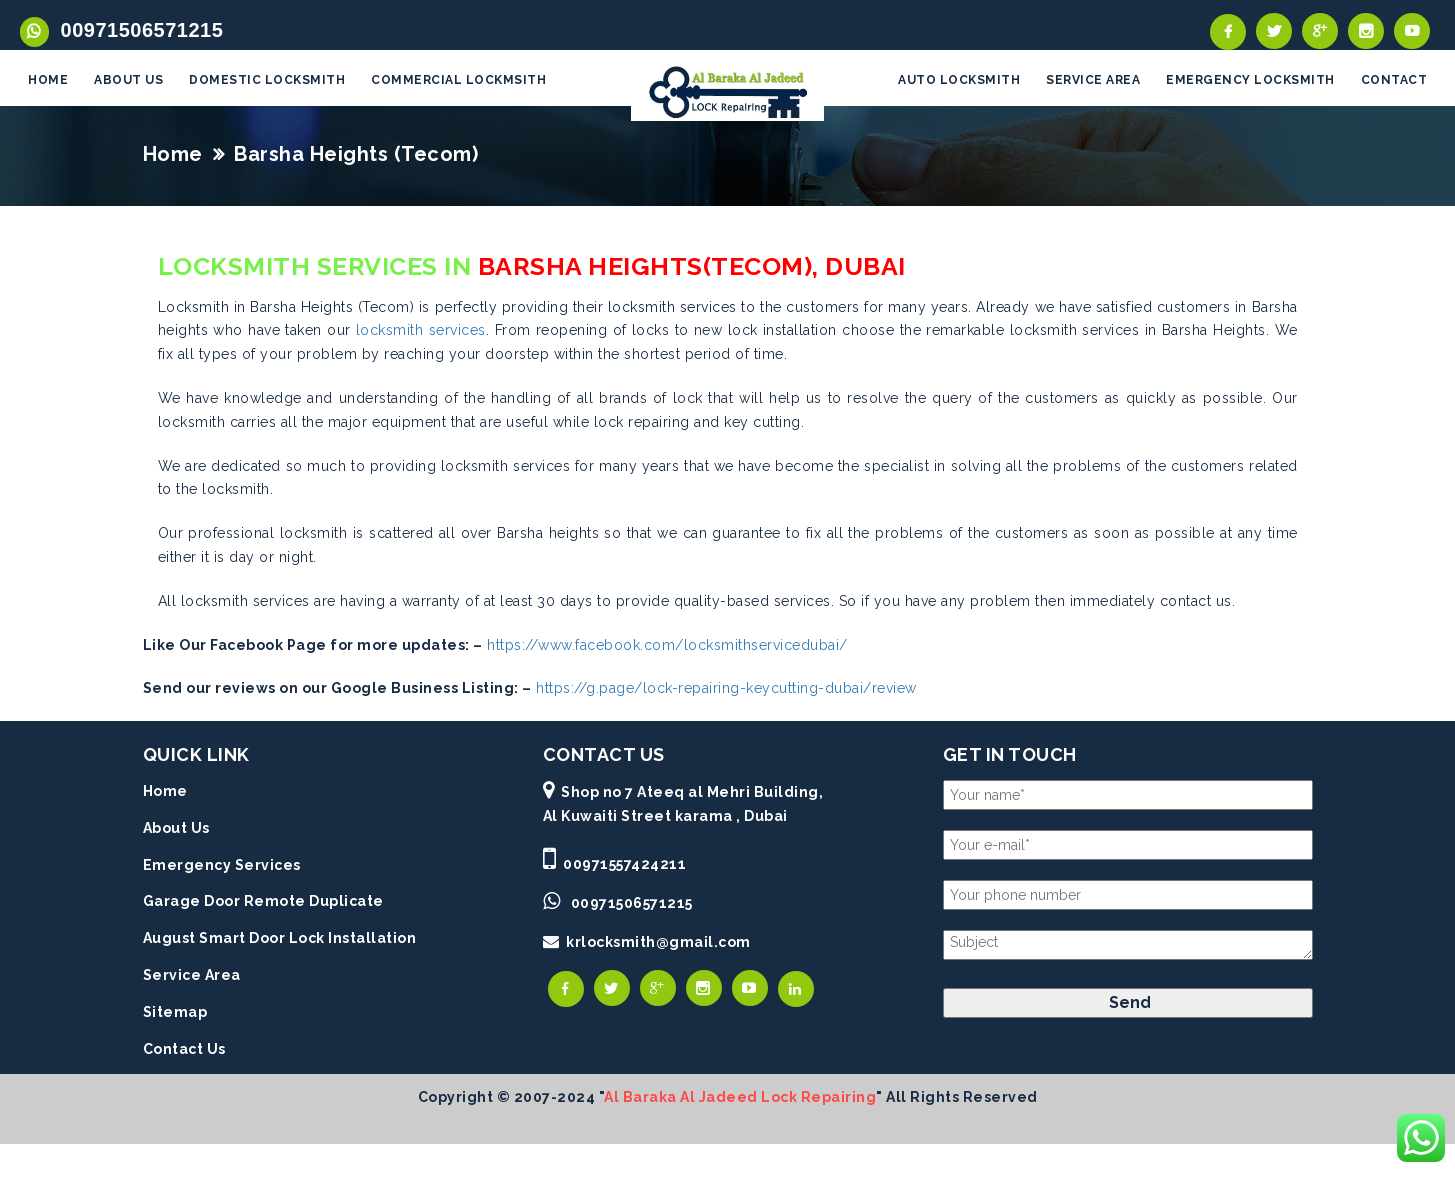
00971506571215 (136, 30)
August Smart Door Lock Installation (280, 940)
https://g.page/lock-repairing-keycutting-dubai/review (726, 690)
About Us (176, 830)
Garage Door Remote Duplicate (263, 903)
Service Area (192, 977)
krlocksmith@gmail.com (658, 944)
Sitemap (175, 1013)
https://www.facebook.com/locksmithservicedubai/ (667, 646)
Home (173, 155)
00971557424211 (624, 865)
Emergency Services (222, 866)
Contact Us (184, 1050)
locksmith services (421, 332)
